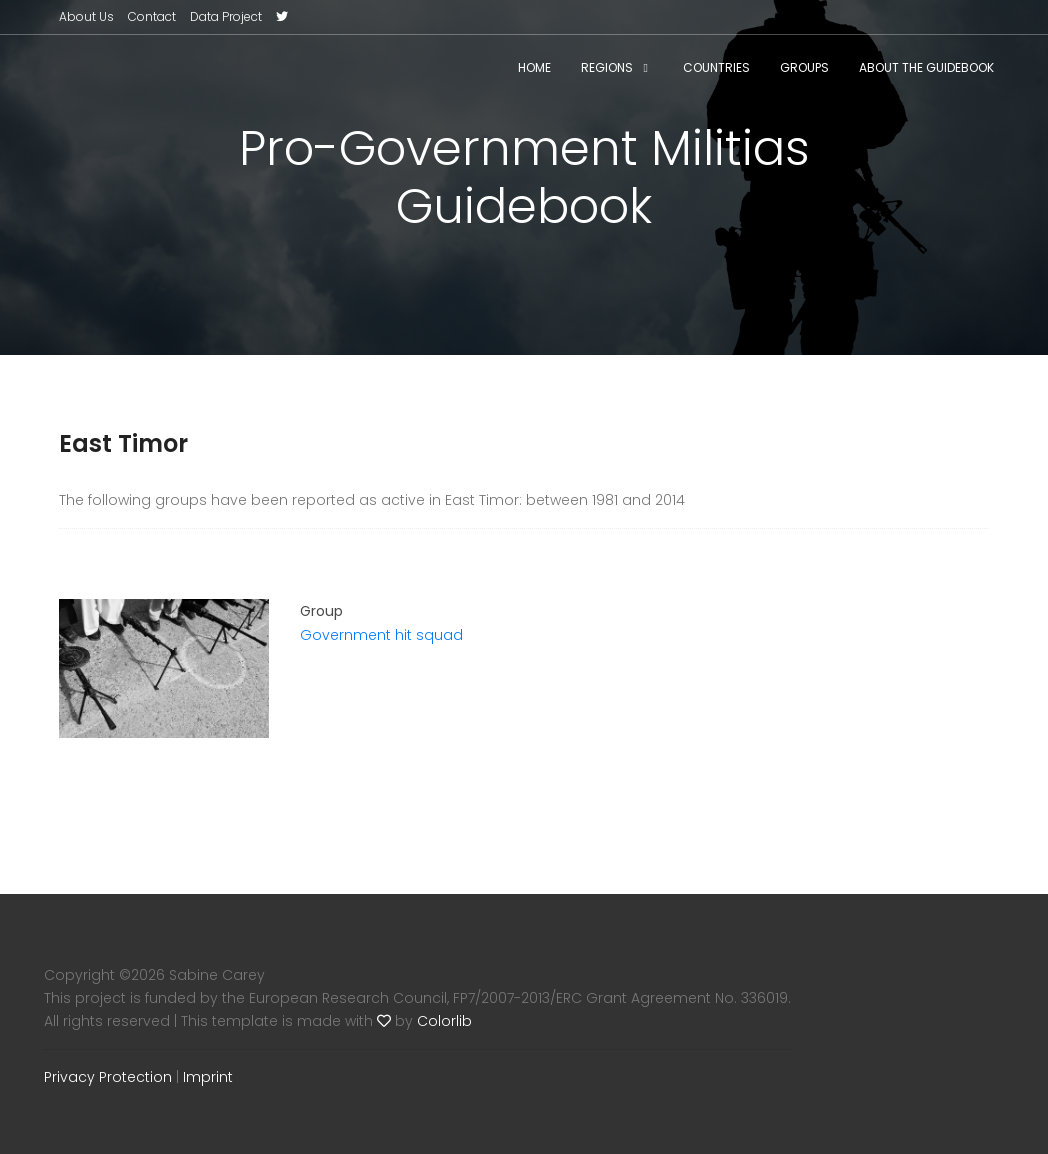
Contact (152, 16)
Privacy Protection (108, 1077)
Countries (716, 67)
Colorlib (444, 1021)
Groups (804, 67)
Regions (607, 67)
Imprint (208, 1077)
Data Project (226, 16)
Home (534, 67)
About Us (86, 16)
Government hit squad (381, 635)
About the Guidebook (926, 67)
